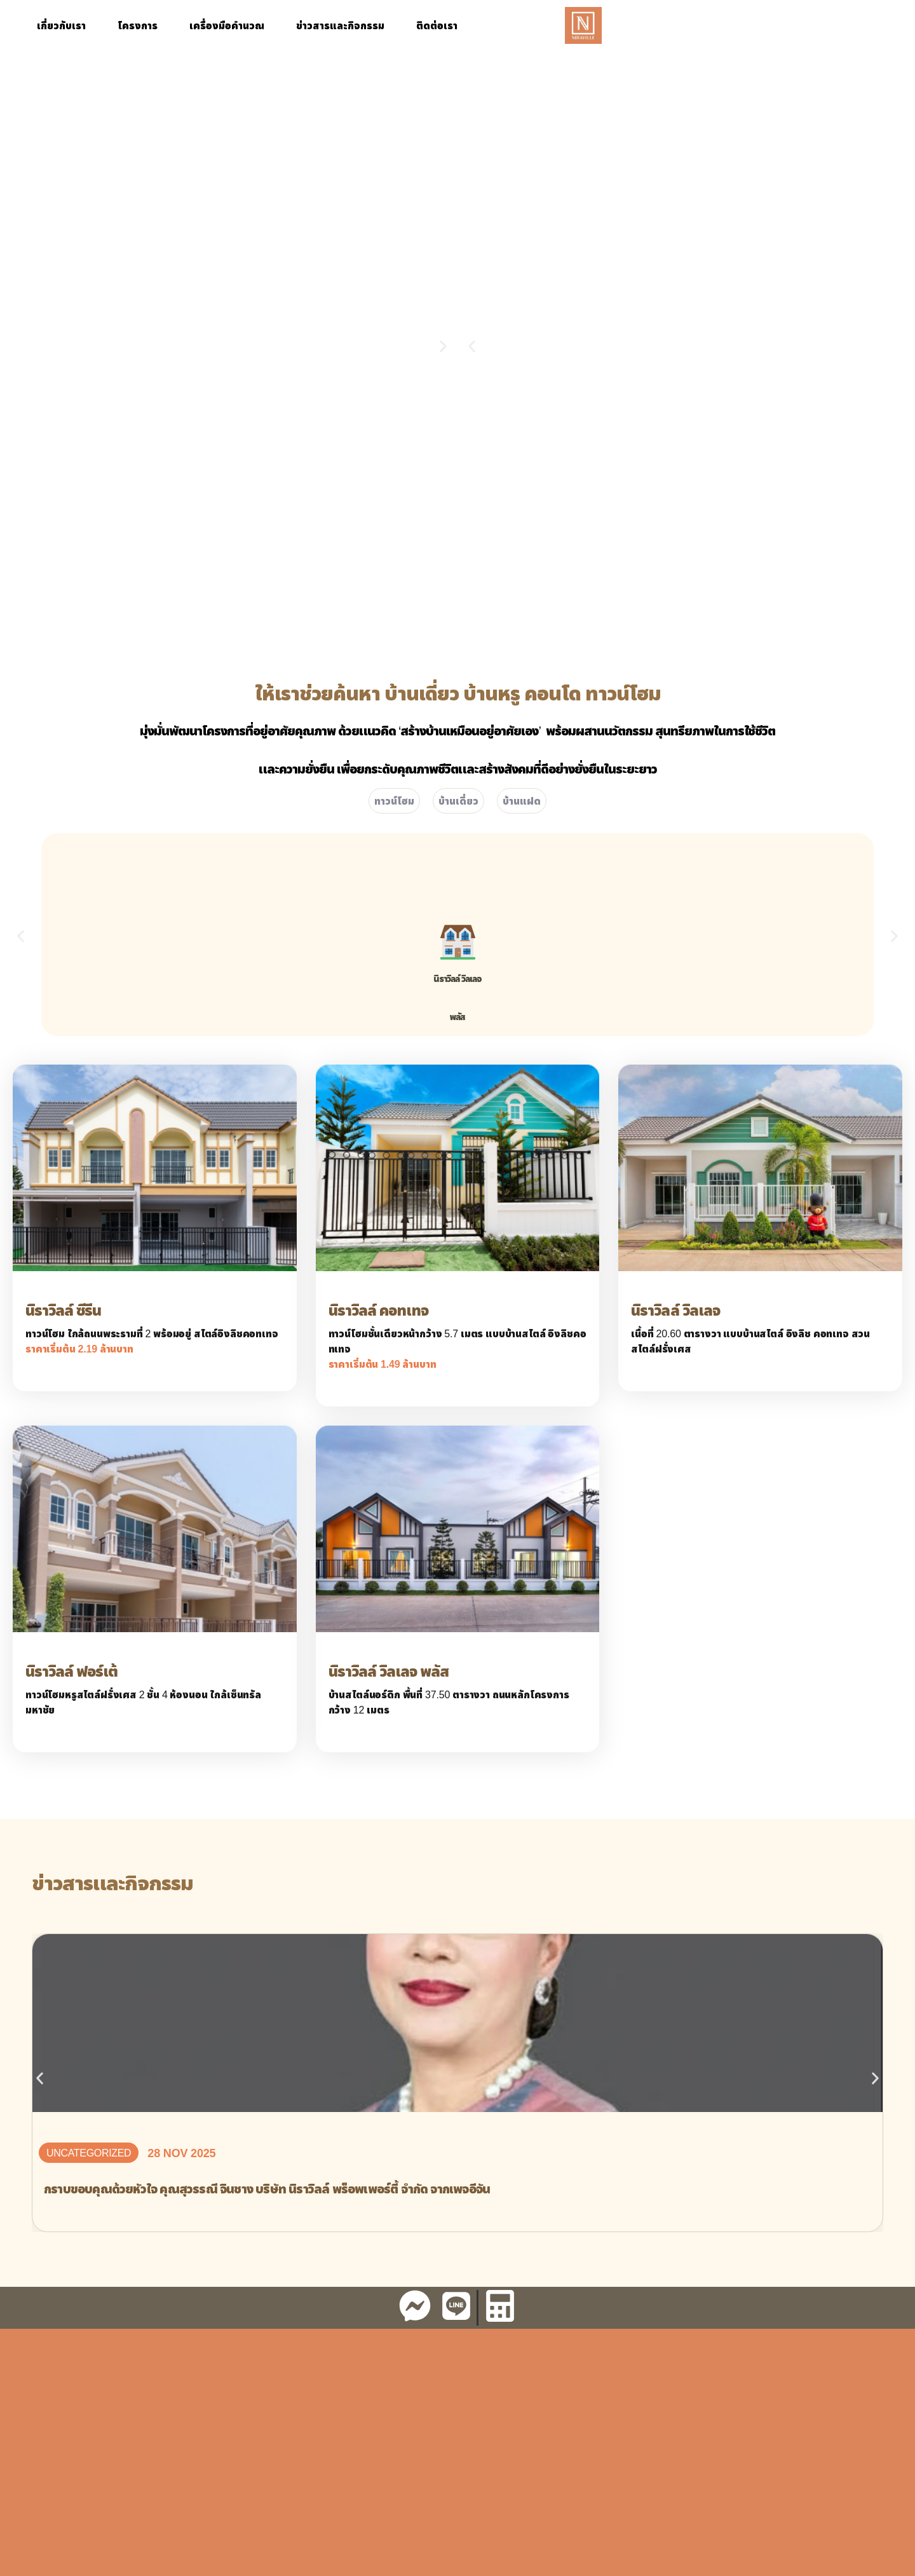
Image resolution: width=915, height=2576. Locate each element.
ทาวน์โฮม (394, 801)
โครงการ (138, 25)
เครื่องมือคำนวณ (226, 25)
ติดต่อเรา (437, 25)
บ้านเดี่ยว (458, 801)
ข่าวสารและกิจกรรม (340, 25)
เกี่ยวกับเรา (61, 25)
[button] (472, 347)
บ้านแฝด (522, 801)
